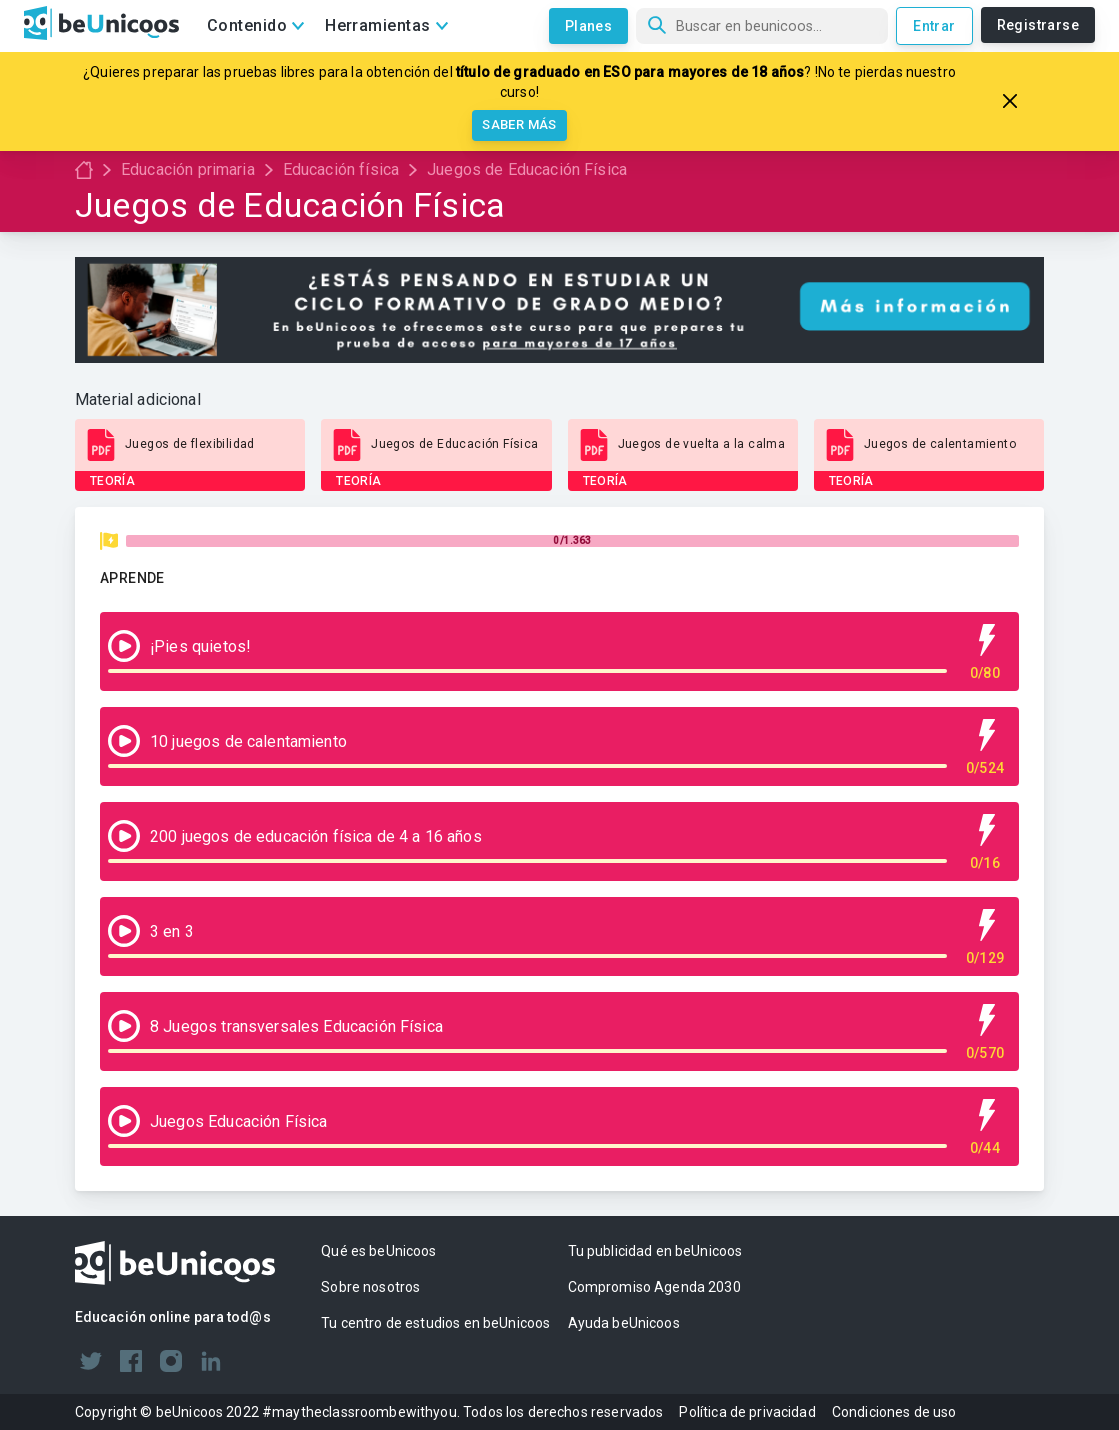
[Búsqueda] (762, 26)
